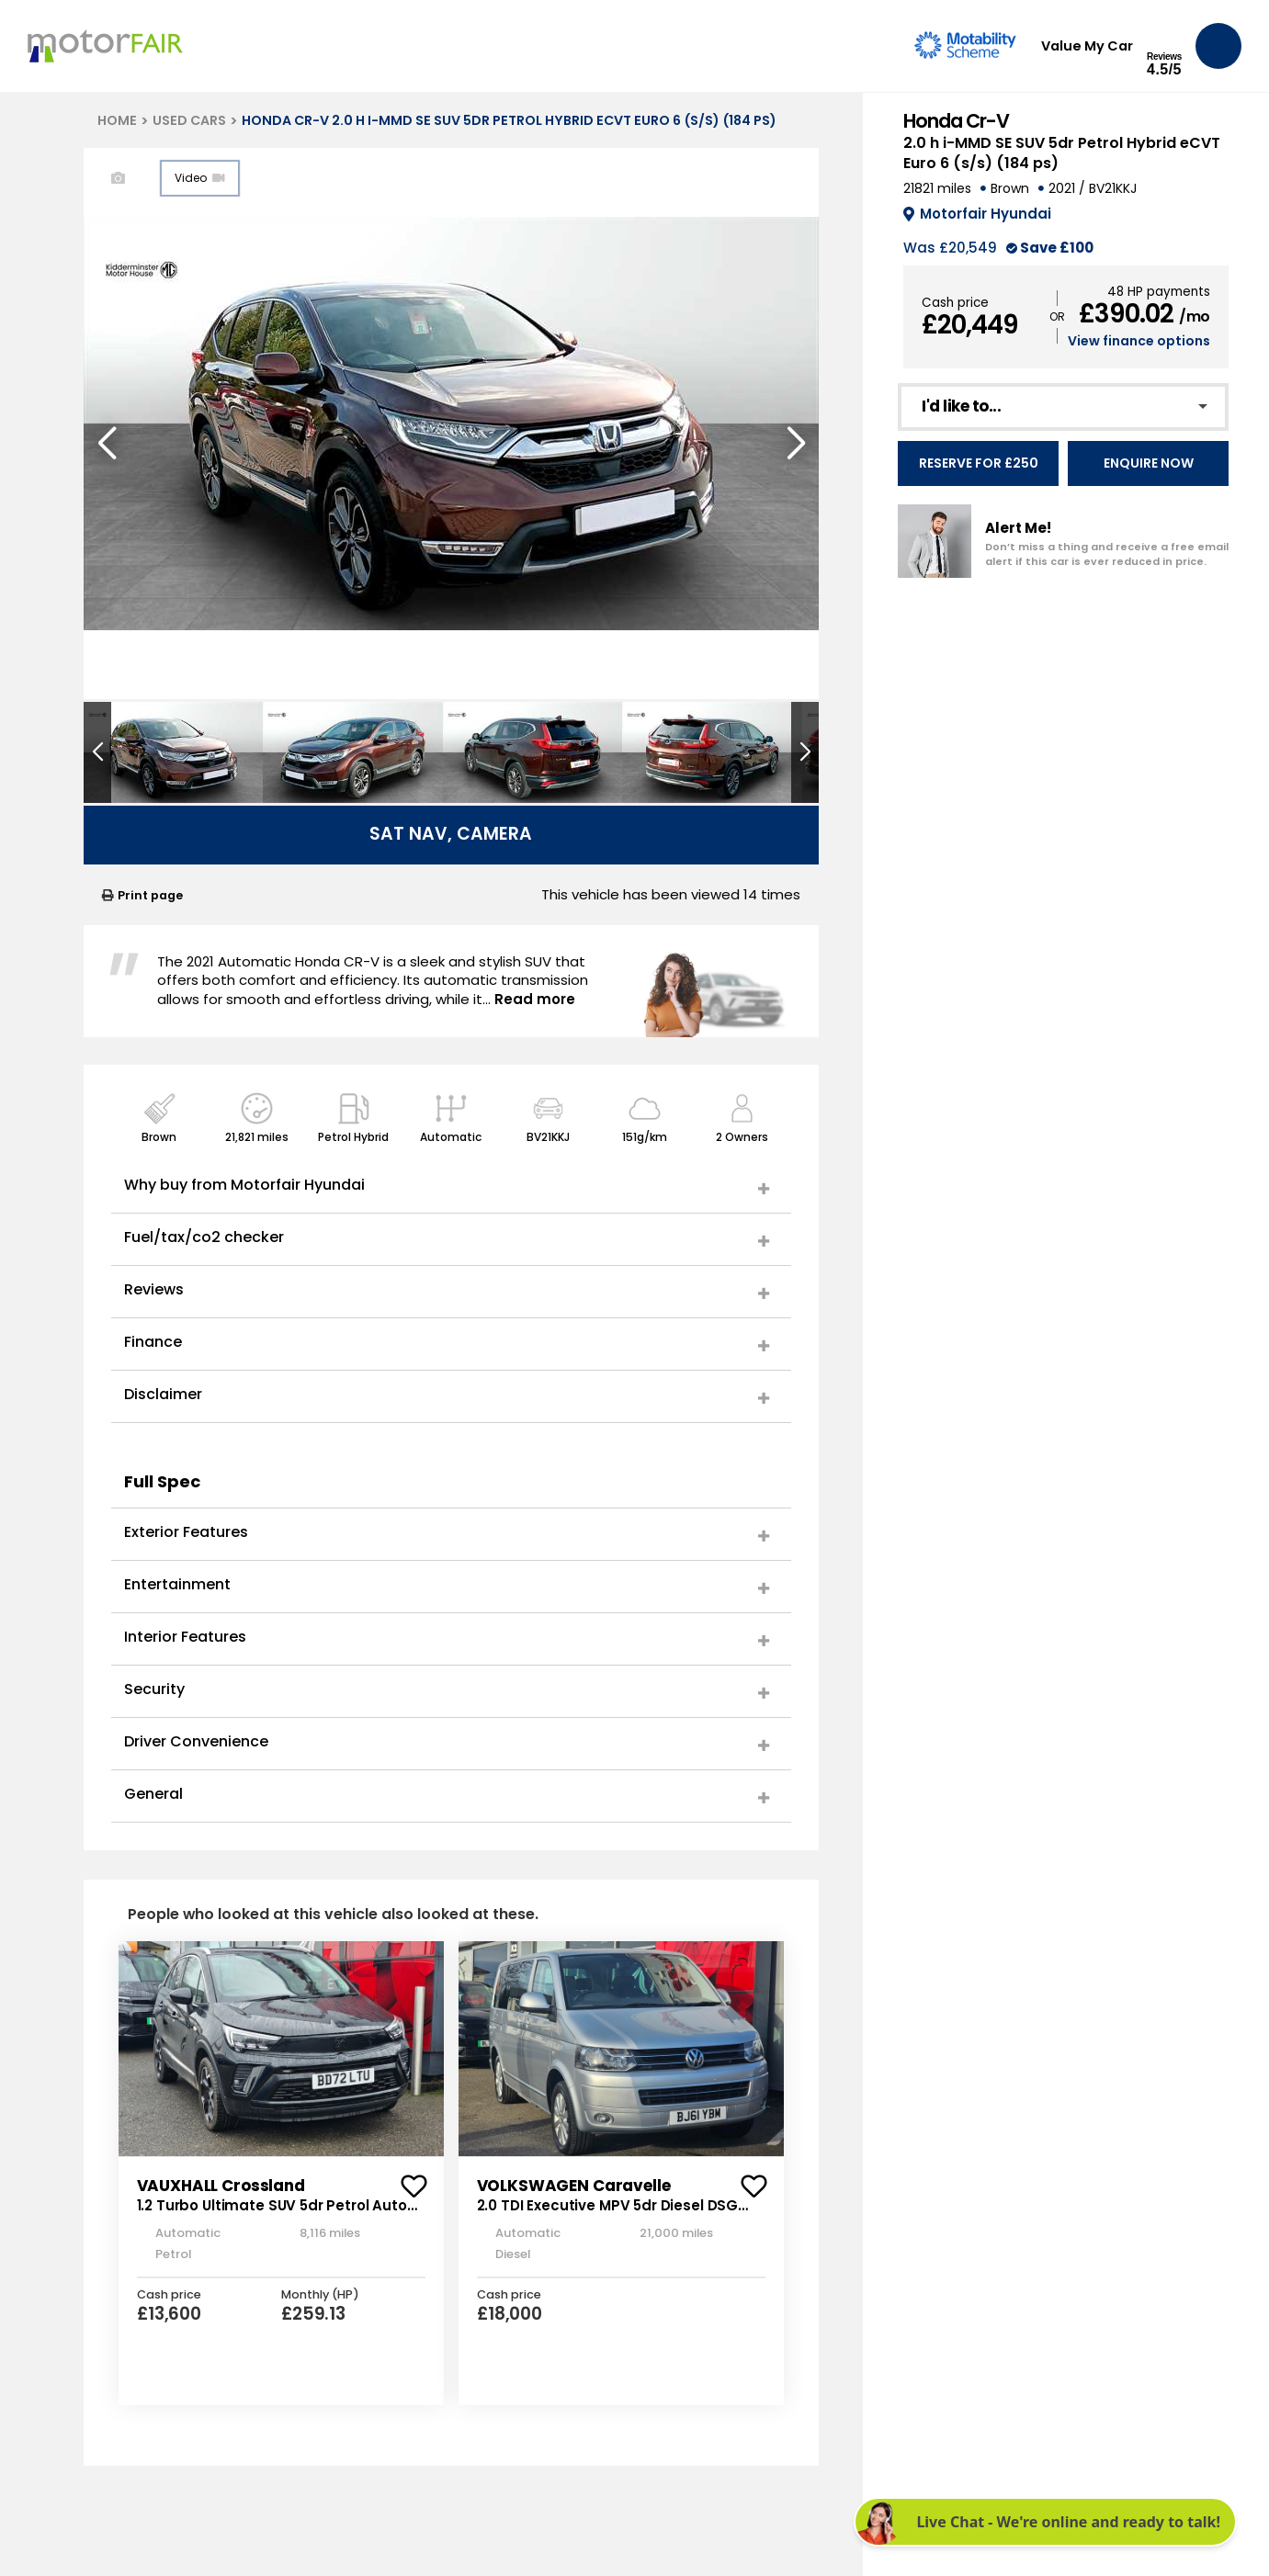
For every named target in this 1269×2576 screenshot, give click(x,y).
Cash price (955, 303)
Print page (142, 895)
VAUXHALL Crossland (221, 2186)
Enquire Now (1149, 463)
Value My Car (1087, 46)
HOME (117, 120)
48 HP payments (1158, 292)
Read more (534, 999)
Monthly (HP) (320, 2295)
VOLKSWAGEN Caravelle (574, 2186)
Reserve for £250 (978, 463)
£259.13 (313, 2313)
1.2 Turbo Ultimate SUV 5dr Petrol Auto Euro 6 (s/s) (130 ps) (272, 2215)
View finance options (1139, 341)
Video (200, 178)
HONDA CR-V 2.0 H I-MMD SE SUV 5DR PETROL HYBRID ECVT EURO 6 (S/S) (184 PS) (509, 120)
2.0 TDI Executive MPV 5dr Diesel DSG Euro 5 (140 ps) (608, 2215)
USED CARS (189, 120)
